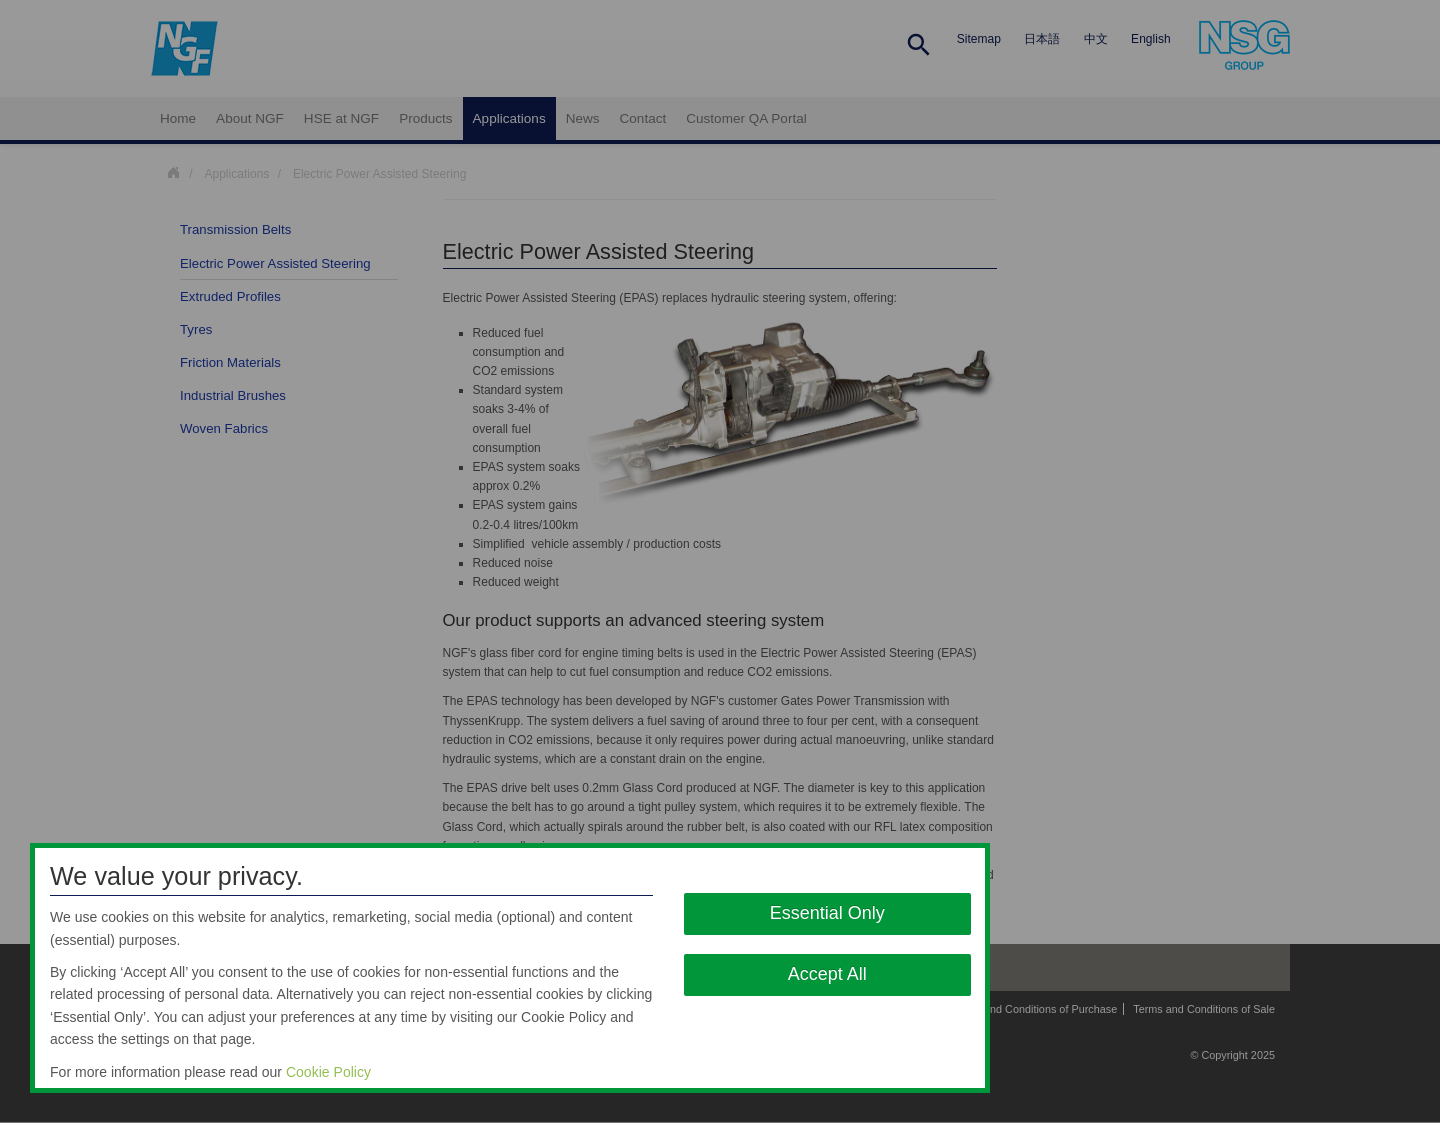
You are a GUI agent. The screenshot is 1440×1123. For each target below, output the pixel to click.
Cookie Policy (328, 1072)
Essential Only (827, 913)
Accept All (827, 974)
